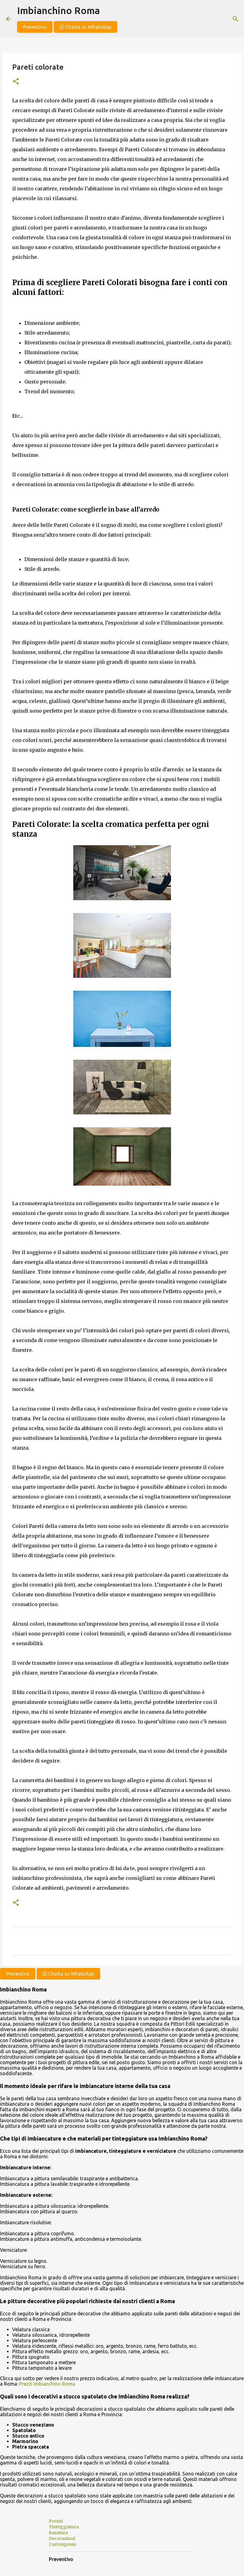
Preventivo (34, 27)
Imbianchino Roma (58, 10)
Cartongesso (62, 2544)
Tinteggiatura (64, 2527)
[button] (16, 82)
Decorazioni (62, 2538)
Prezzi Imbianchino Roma (47, 2384)
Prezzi (56, 2521)
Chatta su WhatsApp (85, 27)
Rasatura (58, 2532)
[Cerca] (235, 19)
